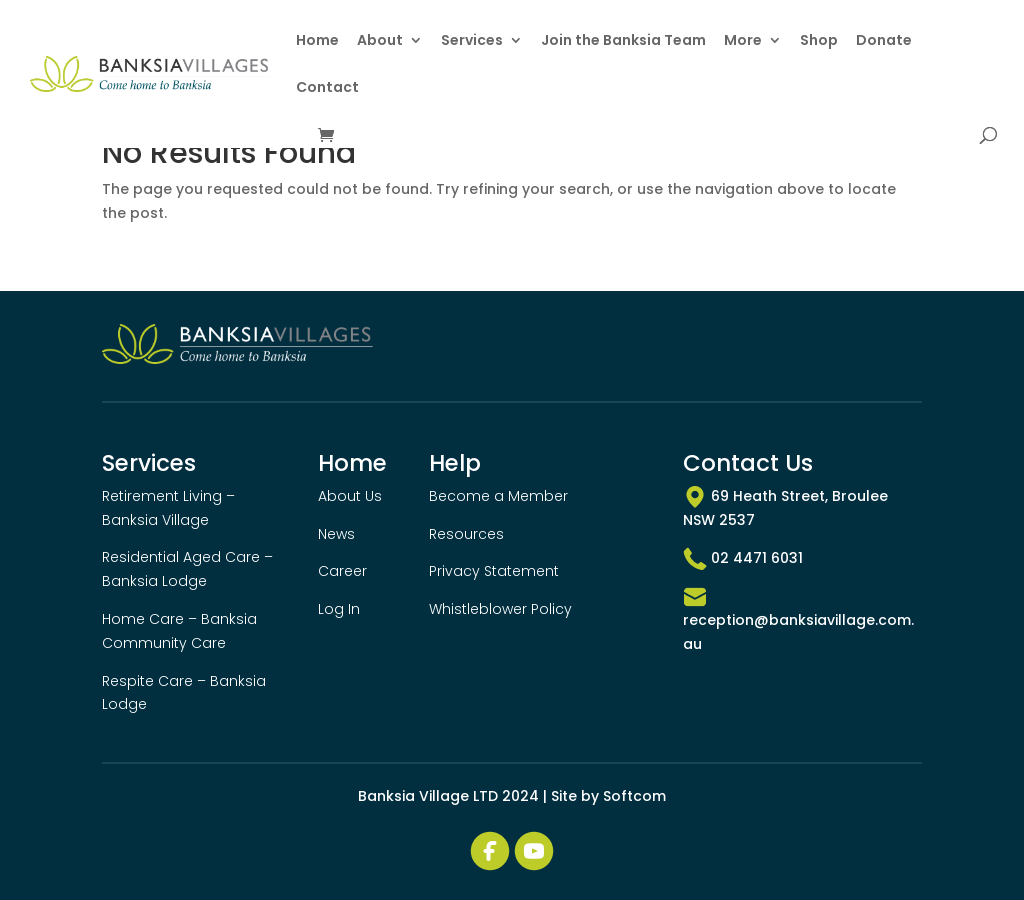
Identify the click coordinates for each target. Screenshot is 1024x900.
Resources (466, 534)
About (380, 41)
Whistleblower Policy (500, 609)
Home (317, 41)
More (743, 41)
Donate (884, 41)
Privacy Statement (494, 571)
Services (472, 41)
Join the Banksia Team (623, 41)
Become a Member (498, 496)
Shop (819, 41)
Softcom (634, 796)
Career (342, 571)
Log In (339, 609)
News (336, 534)
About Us (350, 496)
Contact (327, 88)
